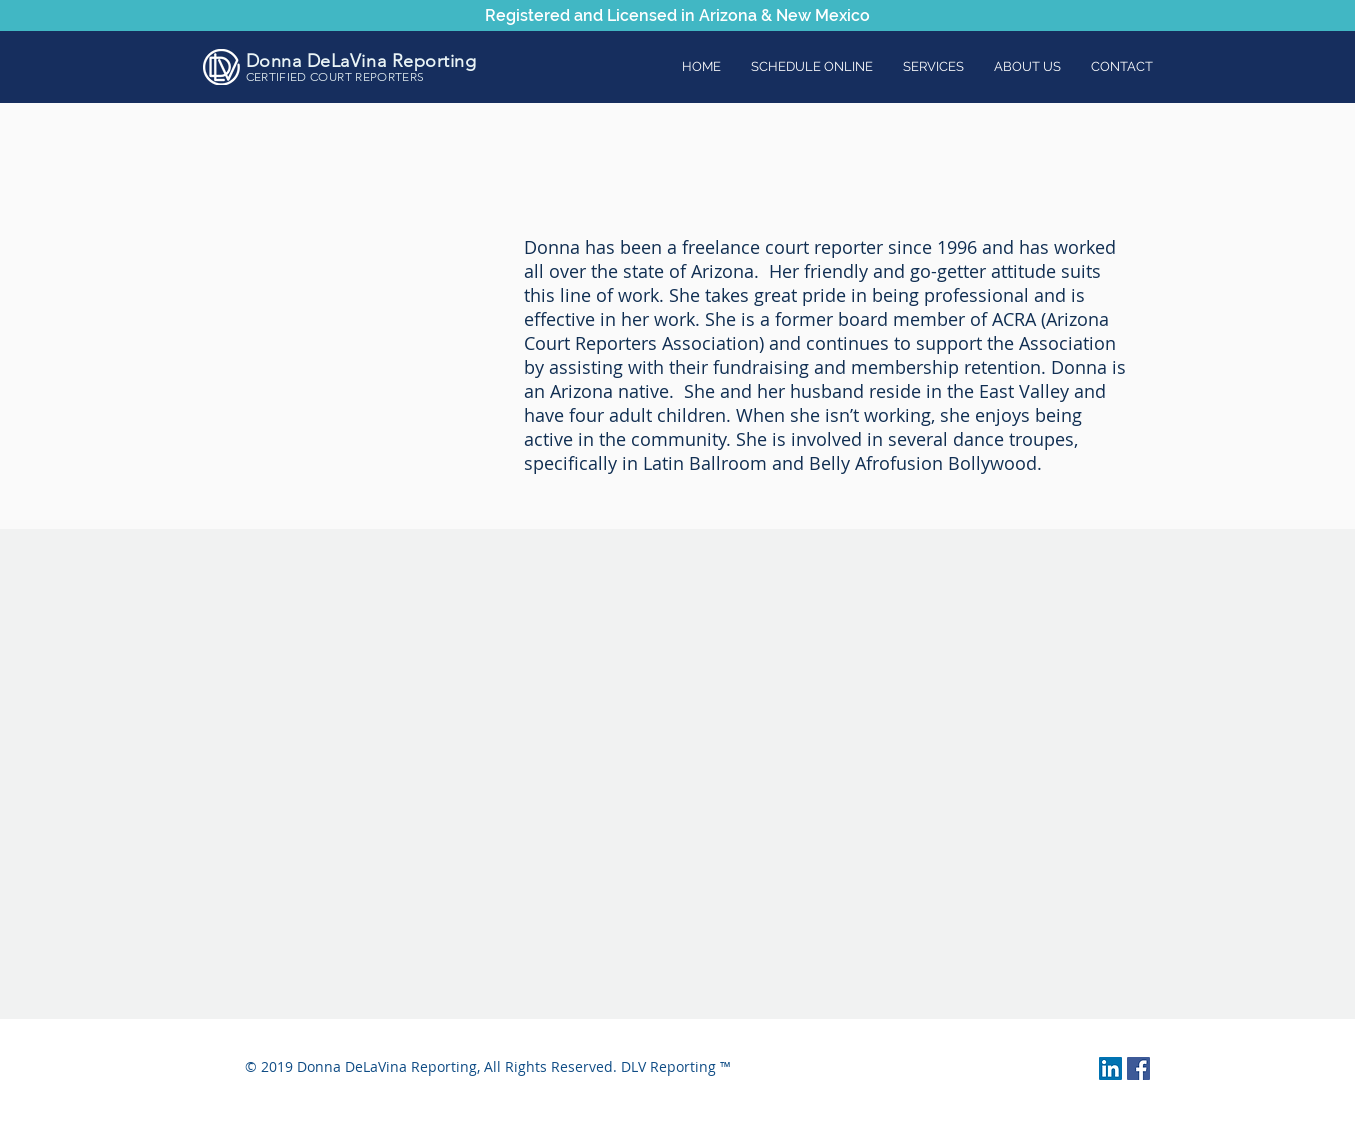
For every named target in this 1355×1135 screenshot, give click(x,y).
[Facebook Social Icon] (1138, 1068)
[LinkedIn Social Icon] (1110, 1068)
